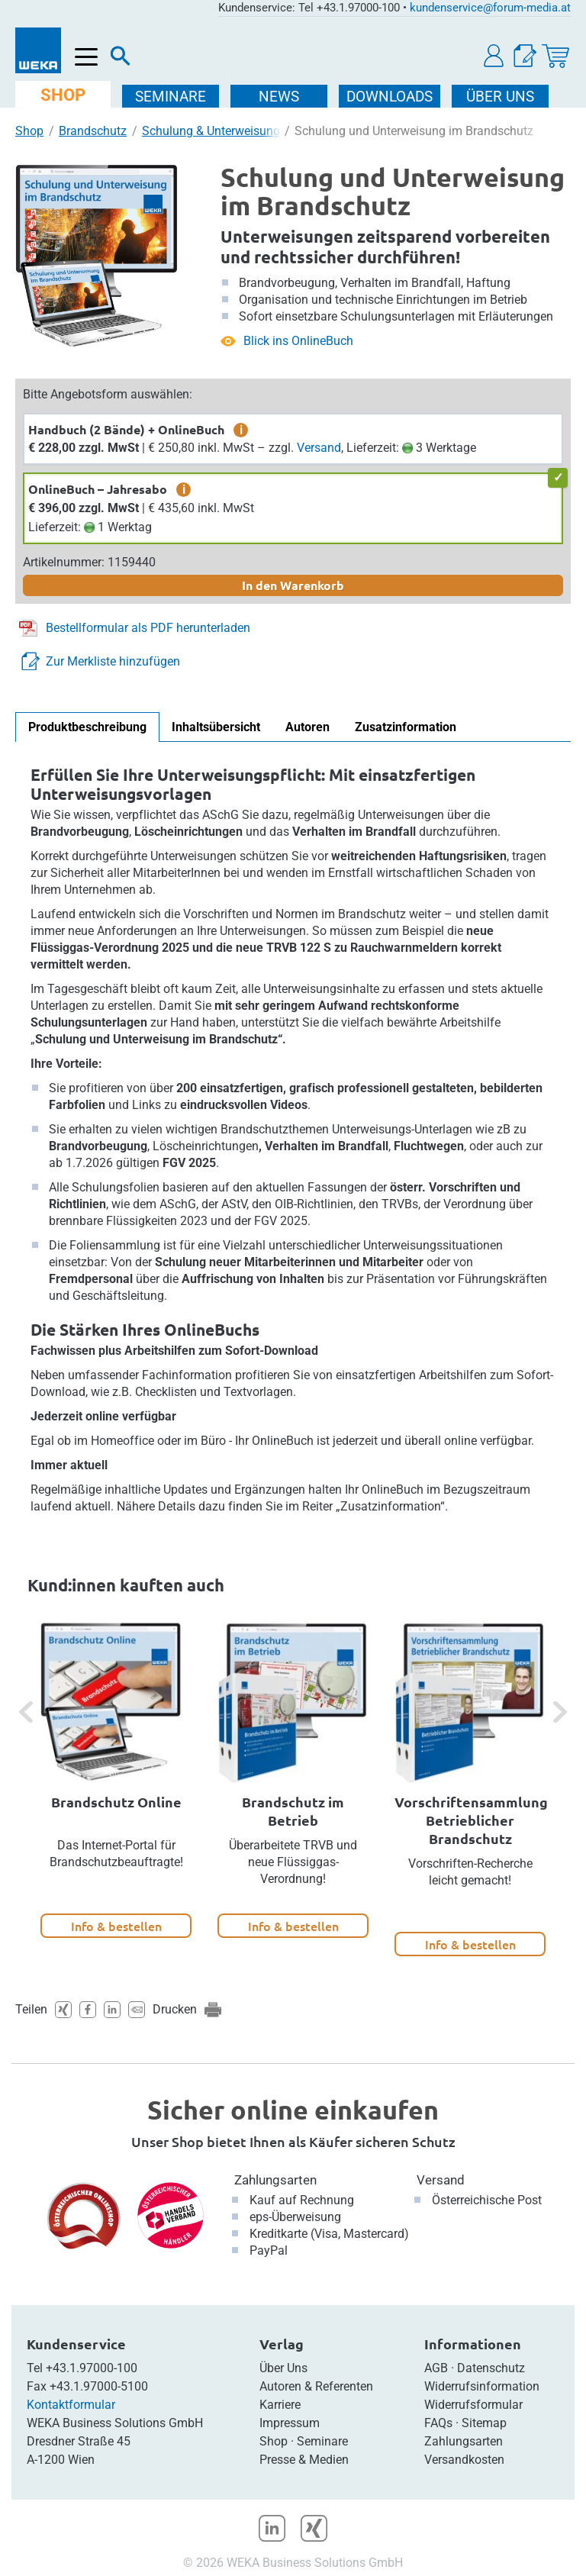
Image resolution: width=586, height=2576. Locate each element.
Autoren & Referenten (316, 2386)
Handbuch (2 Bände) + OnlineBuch (126, 429)
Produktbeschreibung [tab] (87, 727)
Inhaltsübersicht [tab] (216, 727)
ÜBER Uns (502, 96)
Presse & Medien (304, 2459)
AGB (436, 2368)
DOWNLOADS (391, 96)
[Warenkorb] (555, 56)
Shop (29, 131)
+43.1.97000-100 (91, 2368)
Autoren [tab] (307, 727)
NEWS (280, 96)
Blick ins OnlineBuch (298, 341)
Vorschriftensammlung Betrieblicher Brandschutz (471, 1820)
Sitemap (484, 2423)
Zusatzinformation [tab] (405, 727)
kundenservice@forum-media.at (490, 8)
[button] (494, 56)
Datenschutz (491, 2368)
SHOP (63, 95)
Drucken (175, 2009)
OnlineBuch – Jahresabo (97, 489)
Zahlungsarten (275, 2180)
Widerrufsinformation (481, 2386)
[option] (115, 1779)
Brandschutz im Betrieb (293, 1811)
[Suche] (121, 59)
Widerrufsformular (473, 2404)
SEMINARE (172, 96)
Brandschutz (93, 131)
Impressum (289, 2423)
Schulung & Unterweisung (211, 131)
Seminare (322, 2441)
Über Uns (283, 2368)
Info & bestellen (116, 1925)
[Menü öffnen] (86, 57)
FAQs (438, 2423)
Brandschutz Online (116, 1801)
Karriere (280, 2404)
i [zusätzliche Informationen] (241, 430)
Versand (319, 447)
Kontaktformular (71, 2404)
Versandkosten (464, 2459)
